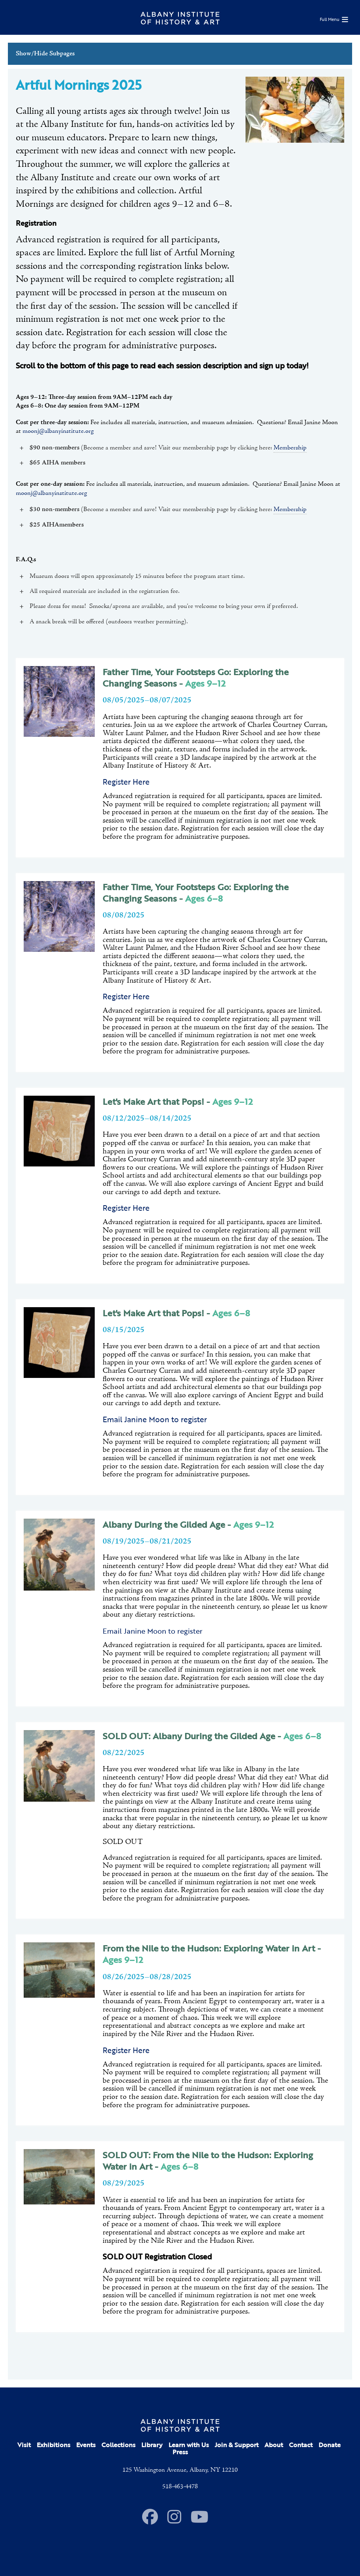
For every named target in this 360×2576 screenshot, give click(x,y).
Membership (290, 447)
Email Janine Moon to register (152, 1631)
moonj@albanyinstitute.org (58, 431)
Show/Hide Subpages (45, 53)
